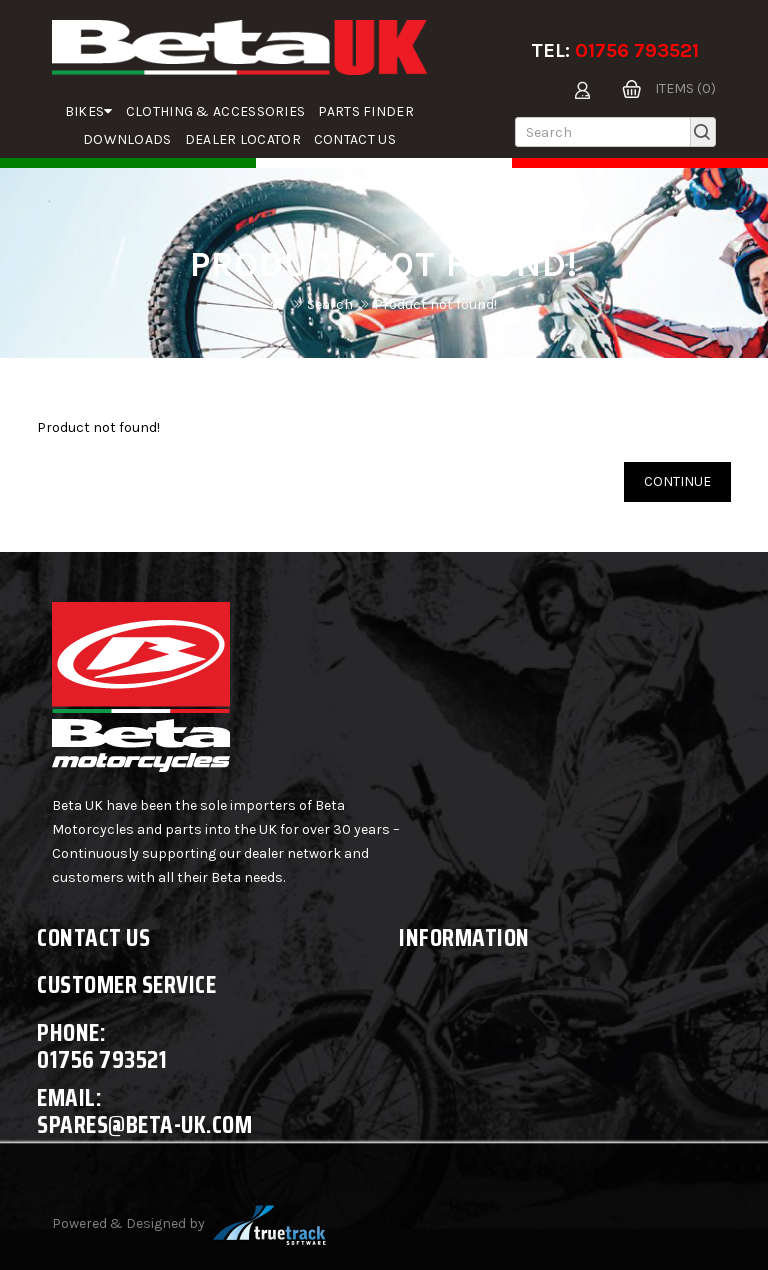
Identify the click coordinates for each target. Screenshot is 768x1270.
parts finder (366, 111)
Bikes (89, 111)
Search (330, 304)
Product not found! (435, 304)
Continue (677, 481)
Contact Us (355, 139)
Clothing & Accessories (216, 111)
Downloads (127, 139)
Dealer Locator (243, 139)
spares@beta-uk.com (144, 1124)
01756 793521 (637, 50)
